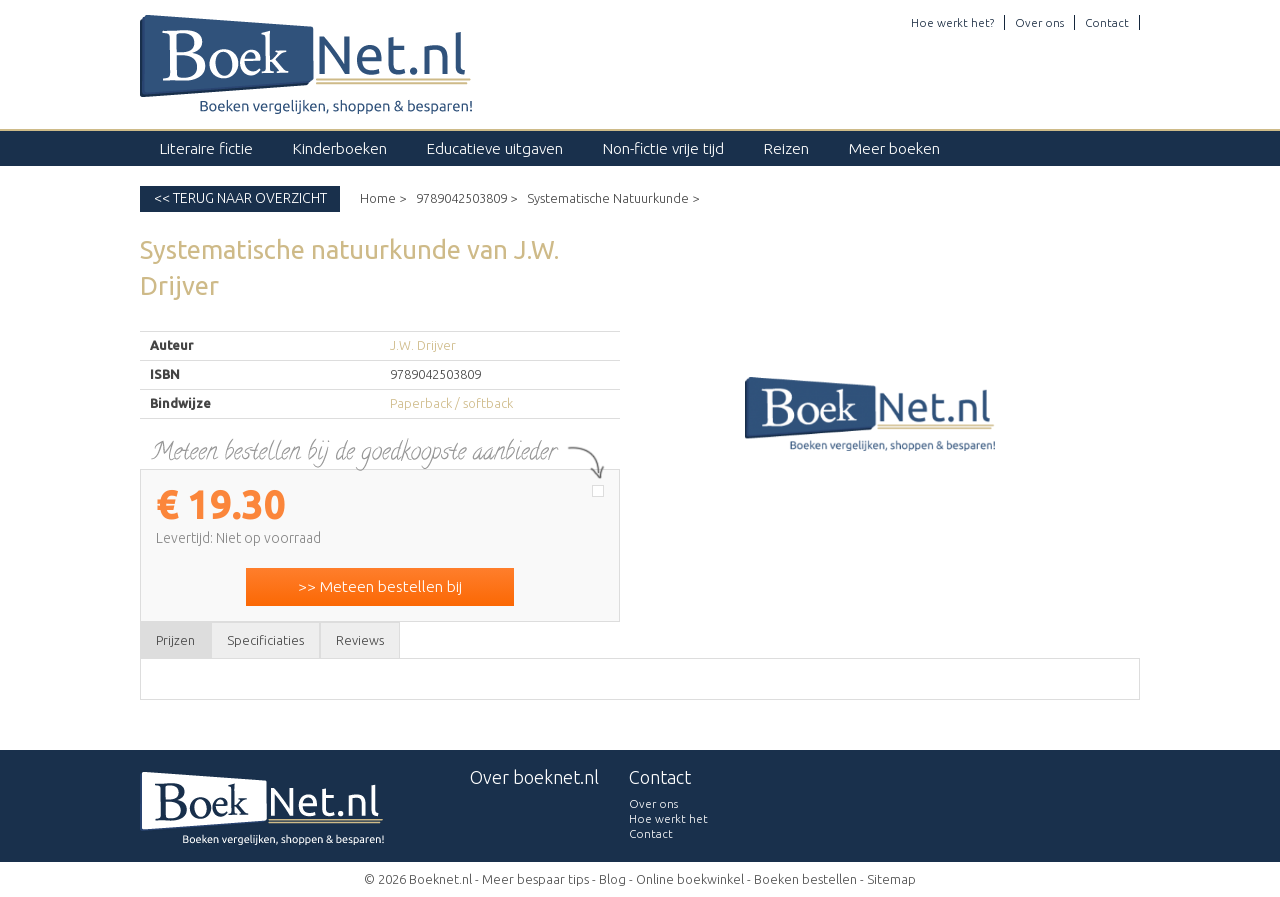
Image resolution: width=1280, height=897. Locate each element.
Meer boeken (894, 148)
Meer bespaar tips (535, 879)
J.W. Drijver (423, 345)
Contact (1107, 22)
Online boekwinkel (690, 879)
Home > (383, 198)
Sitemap (891, 879)
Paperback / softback (451, 403)
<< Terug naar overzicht (240, 198)
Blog (612, 879)
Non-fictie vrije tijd (663, 148)
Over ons (1039, 22)
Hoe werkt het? (952, 22)
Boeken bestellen (805, 879)
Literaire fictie (206, 148)
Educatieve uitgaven (495, 148)
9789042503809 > (466, 198)
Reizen (786, 148)
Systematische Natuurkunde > (613, 198)
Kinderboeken (340, 148)
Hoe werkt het (668, 818)
